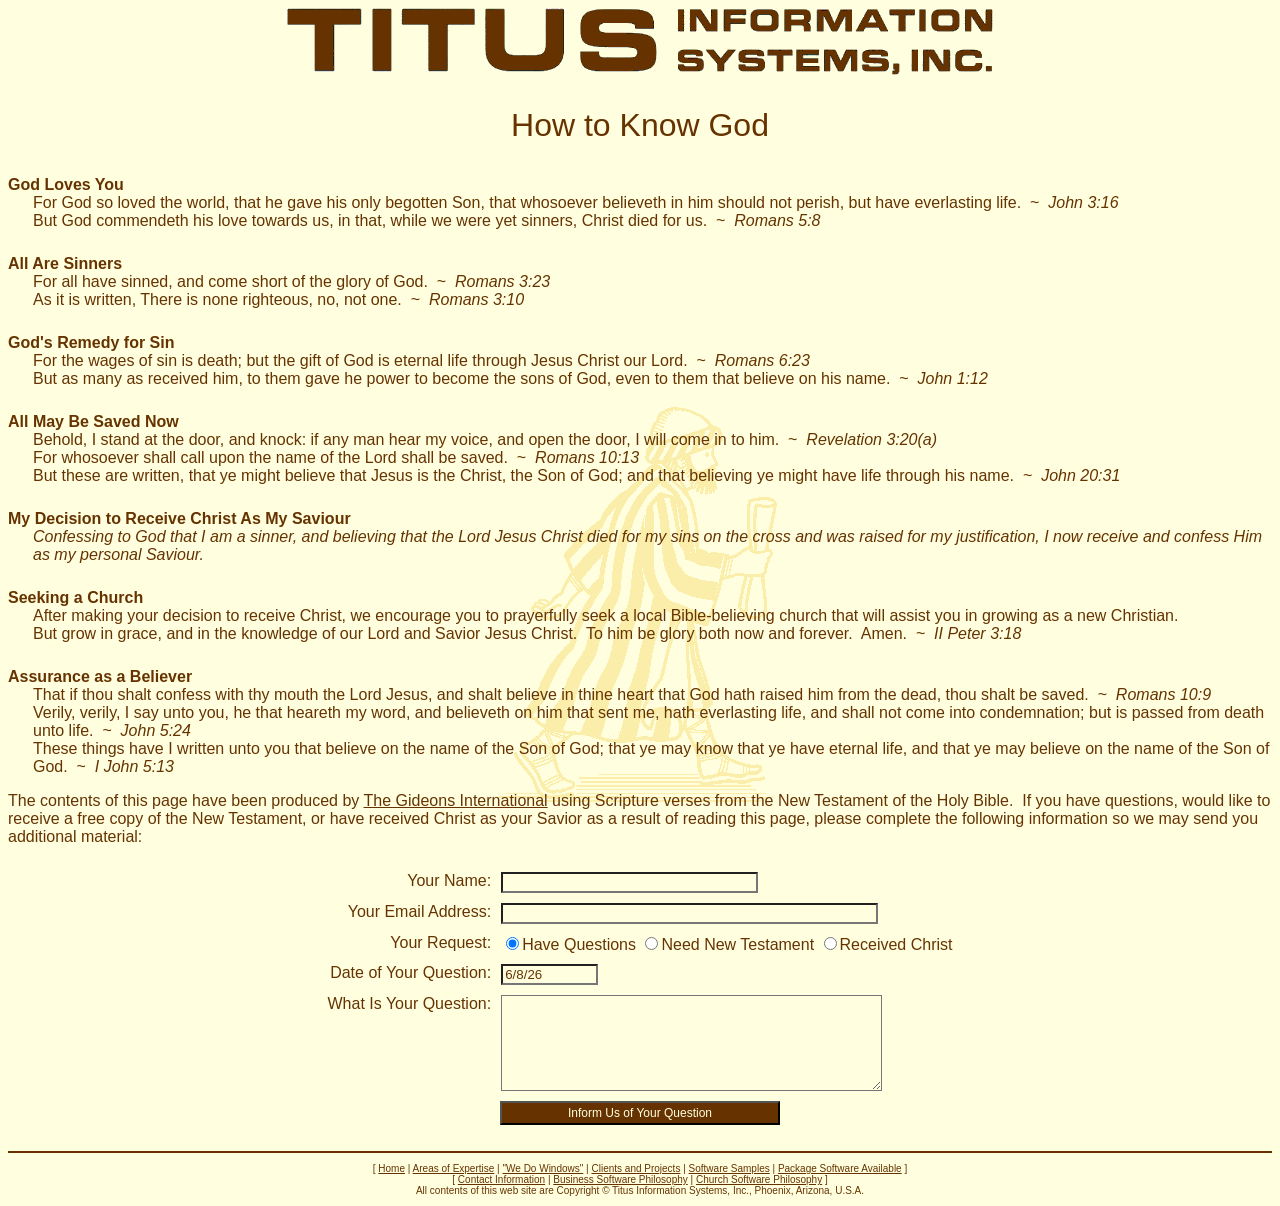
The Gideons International (456, 800)
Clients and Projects (635, 1168)
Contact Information (501, 1179)
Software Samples (729, 1168)
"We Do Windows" (542, 1168)
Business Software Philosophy (620, 1179)
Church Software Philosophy (759, 1179)
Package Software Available (840, 1168)
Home (391, 1168)
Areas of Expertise (454, 1168)
